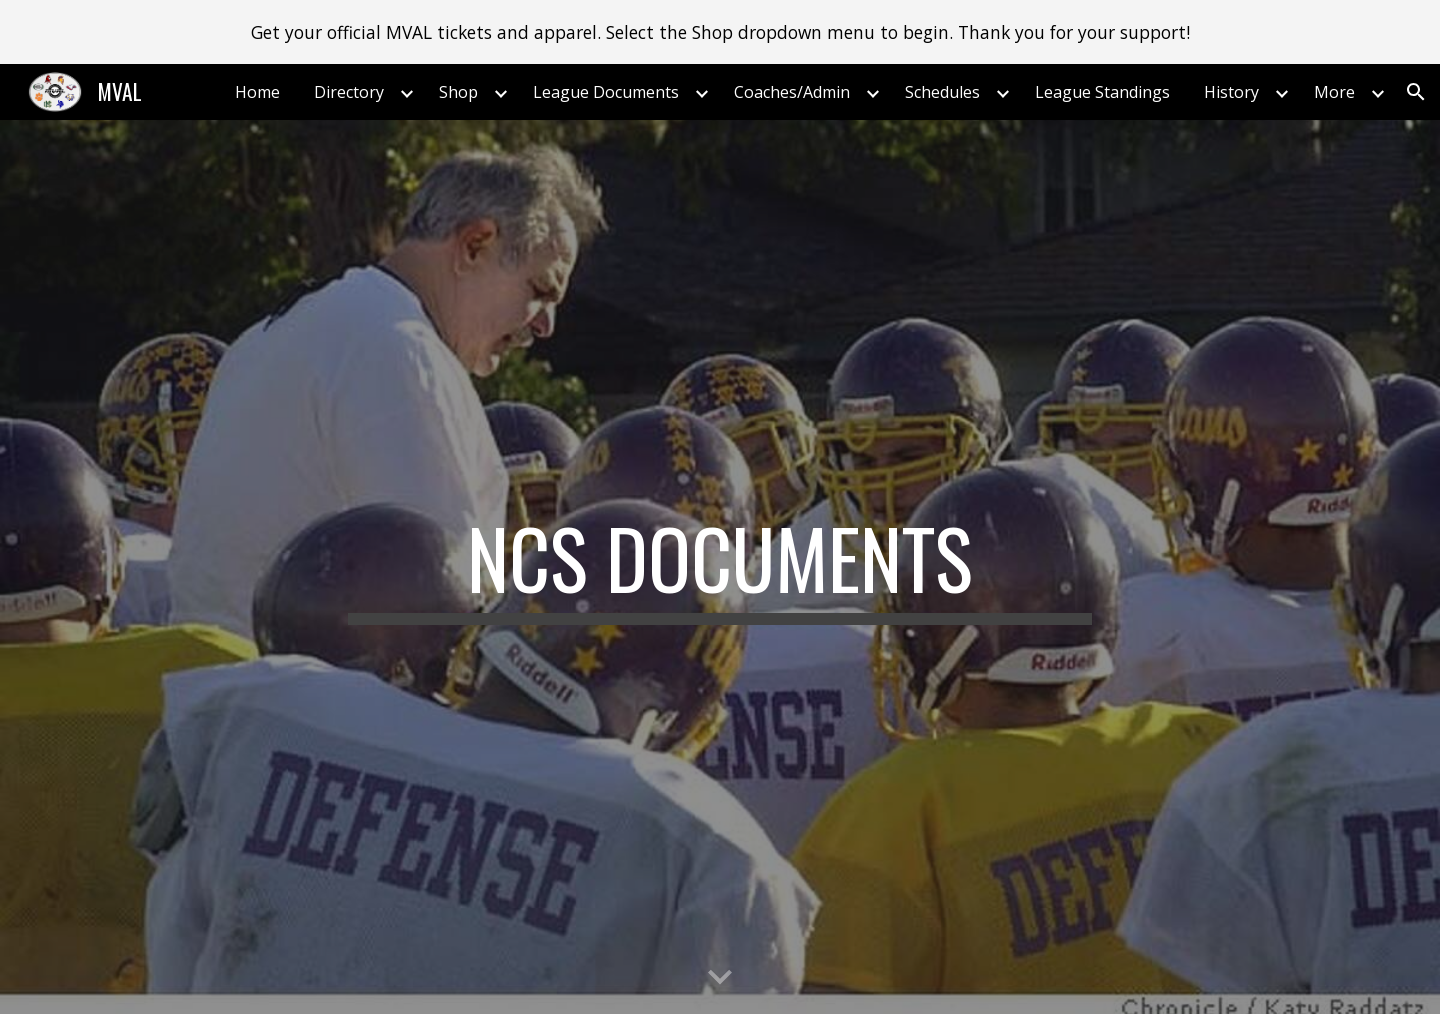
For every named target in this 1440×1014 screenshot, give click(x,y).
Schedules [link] (942, 92)
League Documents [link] (606, 92)
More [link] (1334, 92)
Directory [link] (349, 92)
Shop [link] (458, 92)
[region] (720, 32)
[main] (720, 567)
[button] (1416, 92)
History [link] (1231, 92)
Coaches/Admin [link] (792, 92)
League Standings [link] (1102, 92)
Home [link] (257, 92)
